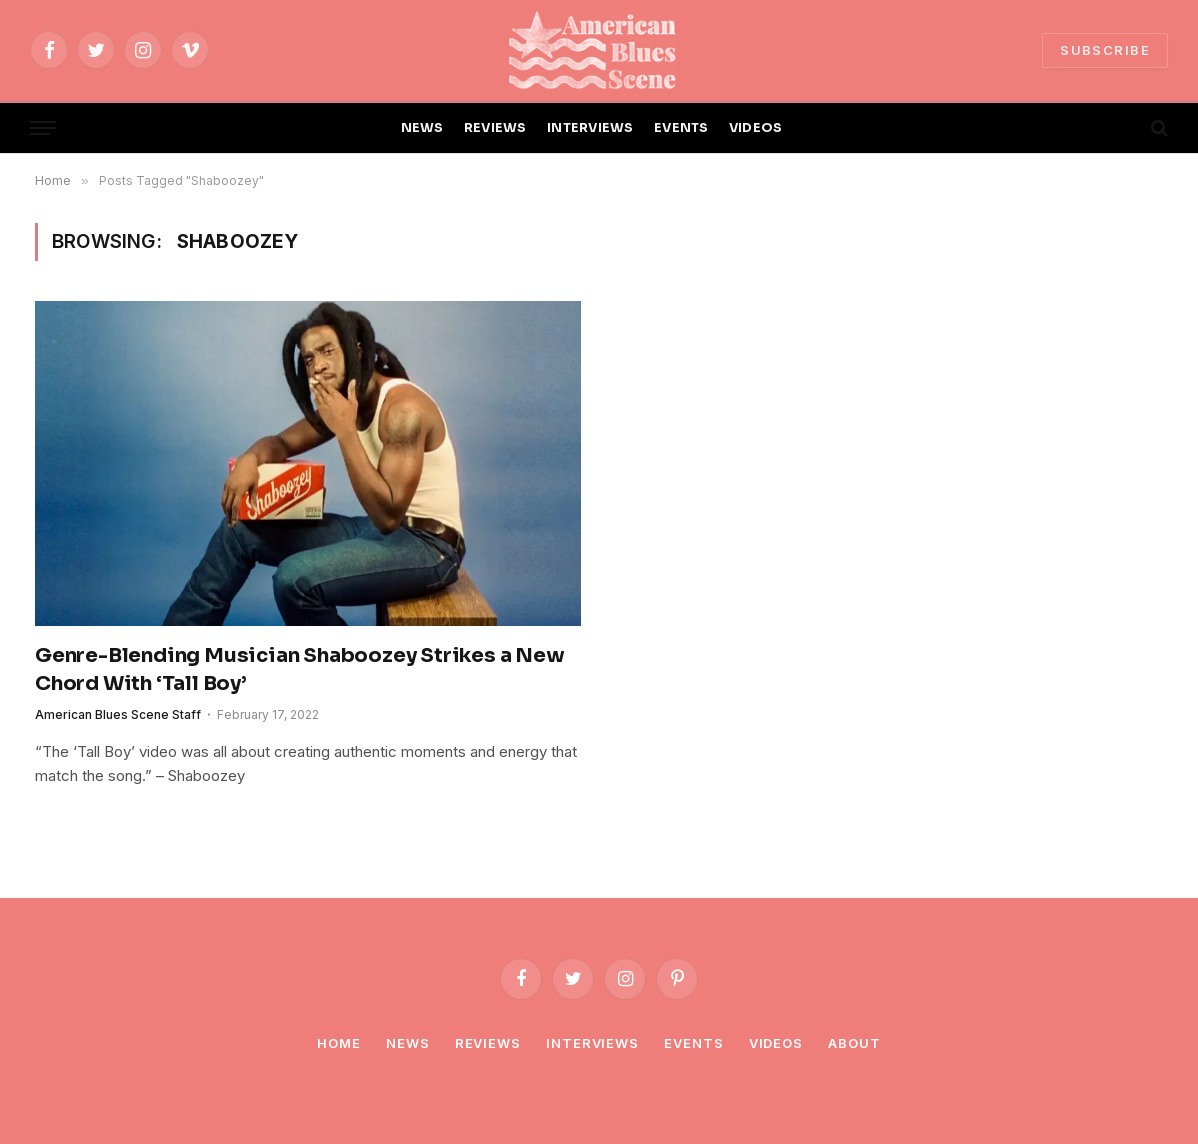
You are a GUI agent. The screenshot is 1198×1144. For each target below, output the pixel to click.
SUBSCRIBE (1105, 50)
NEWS (422, 128)
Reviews (488, 1043)
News (408, 1043)
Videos (776, 1043)
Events (693, 1043)
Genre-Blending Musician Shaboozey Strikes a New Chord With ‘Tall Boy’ (300, 669)
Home (339, 1043)
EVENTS (681, 128)
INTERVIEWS (590, 128)
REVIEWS (495, 128)
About (854, 1043)
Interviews (592, 1043)
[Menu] (43, 128)
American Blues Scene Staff (118, 714)
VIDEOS (756, 128)
